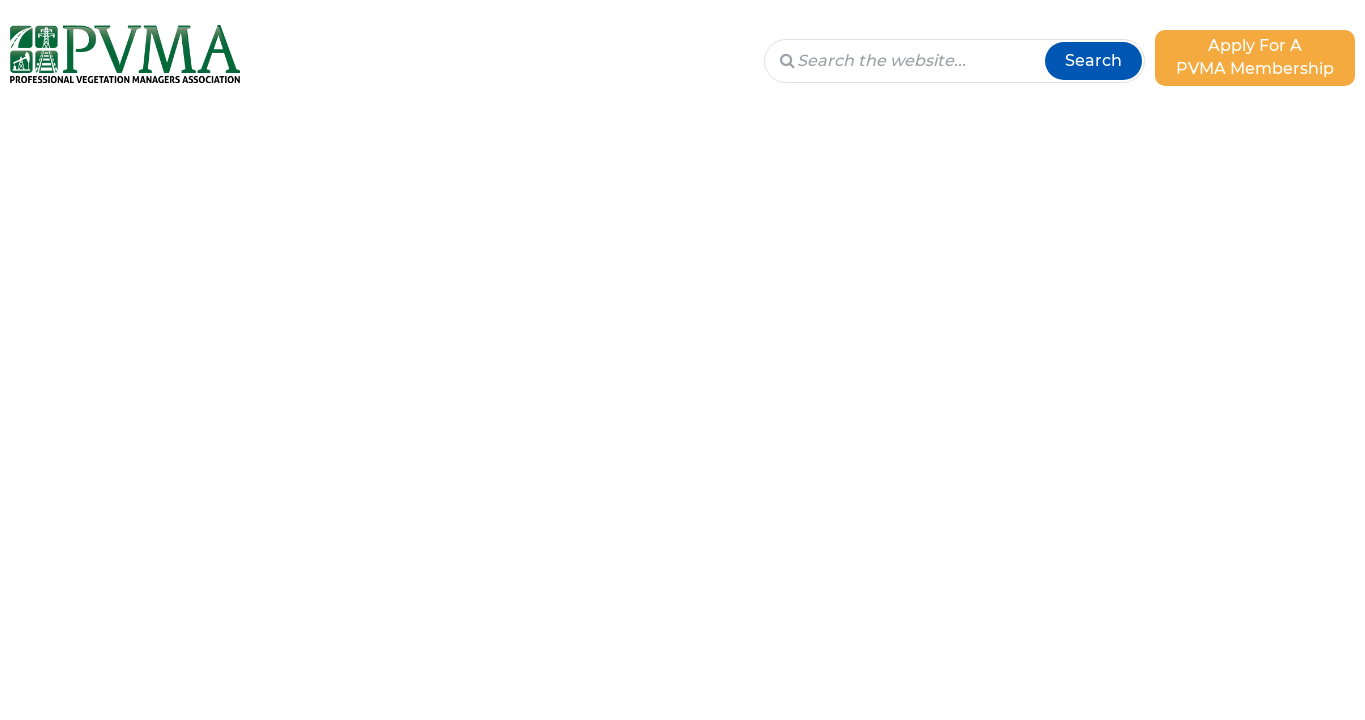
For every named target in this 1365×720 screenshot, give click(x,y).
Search (1093, 60)
